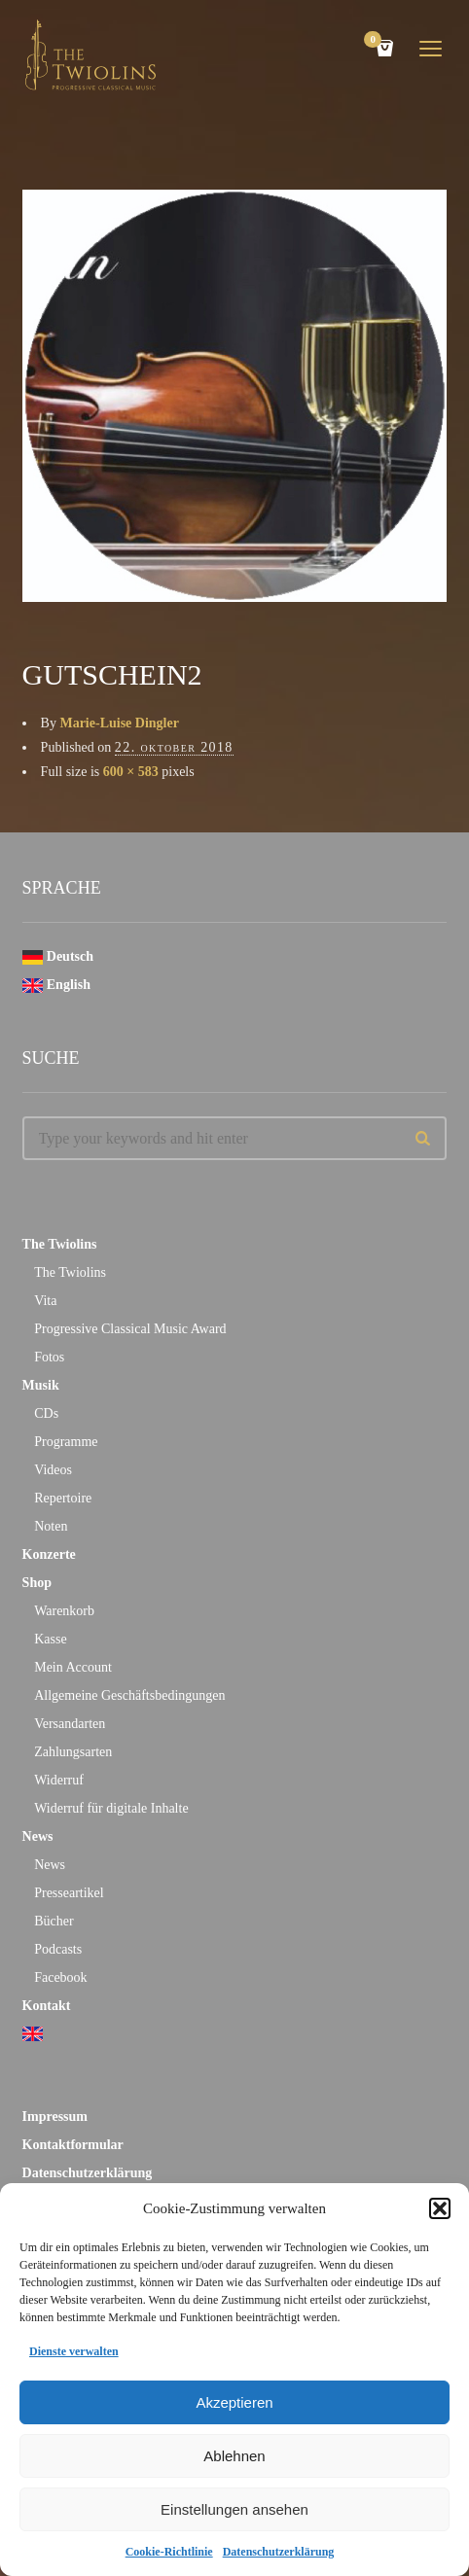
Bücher (53, 1921)
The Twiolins (59, 1244)
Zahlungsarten (73, 1752)
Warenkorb (64, 1611)
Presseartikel (69, 1893)
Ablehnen (234, 2456)
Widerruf (59, 1780)
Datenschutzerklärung (279, 2551)
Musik (40, 1385)
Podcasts (58, 1949)
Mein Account (73, 1667)
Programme (65, 1441)
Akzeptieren (234, 2402)
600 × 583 (131, 771)
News (38, 1836)
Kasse (50, 1639)
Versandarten (69, 1723)
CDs (46, 1413)
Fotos (49, 1357)
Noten (50, 1526)
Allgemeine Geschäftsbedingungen (129, 1695)
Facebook (60, 1977)
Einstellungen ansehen (234, 2509)
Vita (45, 1300)
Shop (37, 1582)
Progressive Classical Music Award (130, 1329)
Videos (53, 1470)
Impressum (55, 2116)
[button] (440, 2208)
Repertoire (62, 1498)
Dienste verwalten (74, 2351)
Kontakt (46, 2005)
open (431, 48)
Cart (375, 41)
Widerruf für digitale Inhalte (111, 1808)
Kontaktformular (73, 2144)
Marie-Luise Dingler (118, 723)
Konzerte (49, 1554)
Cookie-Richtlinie (169, 2551)
